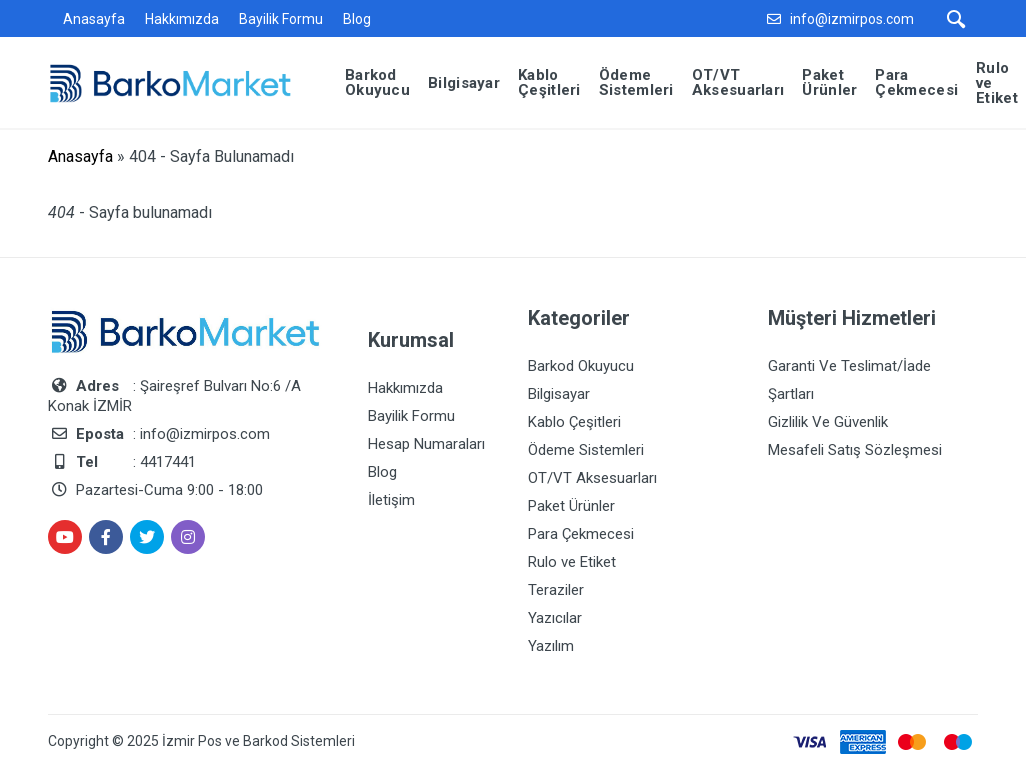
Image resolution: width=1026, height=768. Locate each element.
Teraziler (556, 590)
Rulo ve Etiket (572, 562)
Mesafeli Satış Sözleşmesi (855, 450)
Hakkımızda (182, 19)
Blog (357, 19)
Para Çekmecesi (581, 534)
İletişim (391, 500)
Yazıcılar (555, 618)
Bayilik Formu (281, 19)
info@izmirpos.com (852, 19)
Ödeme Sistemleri (586, 450)
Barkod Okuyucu (581, 366)
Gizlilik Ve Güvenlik (828, 422)
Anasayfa (94, 19)
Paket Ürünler (571, 506)
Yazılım (551, 646)
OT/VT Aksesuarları (592, 478)
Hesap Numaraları (426, 444)
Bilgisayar (559, 394)
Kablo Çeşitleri (574, 422)
